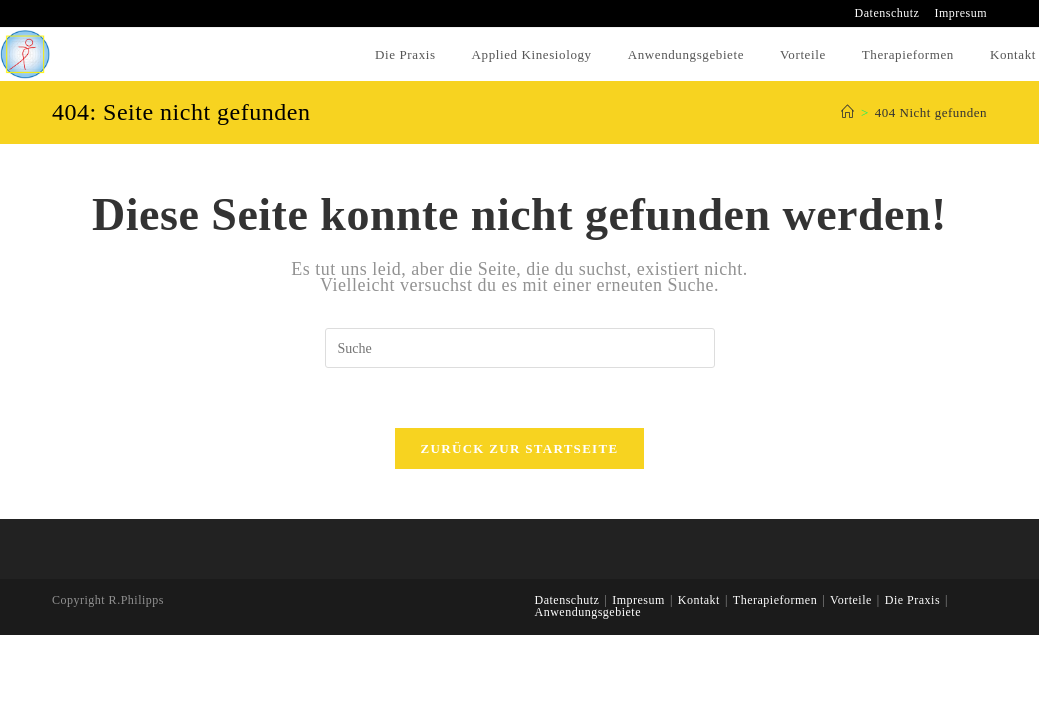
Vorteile (851, 600)
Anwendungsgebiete (588, 612)
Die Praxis (912, 600)
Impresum (960, 13)
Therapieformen (775, 600)
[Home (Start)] (848, 112)
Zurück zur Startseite (520, 448)
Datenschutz (887, 13)
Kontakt (699, 600)
